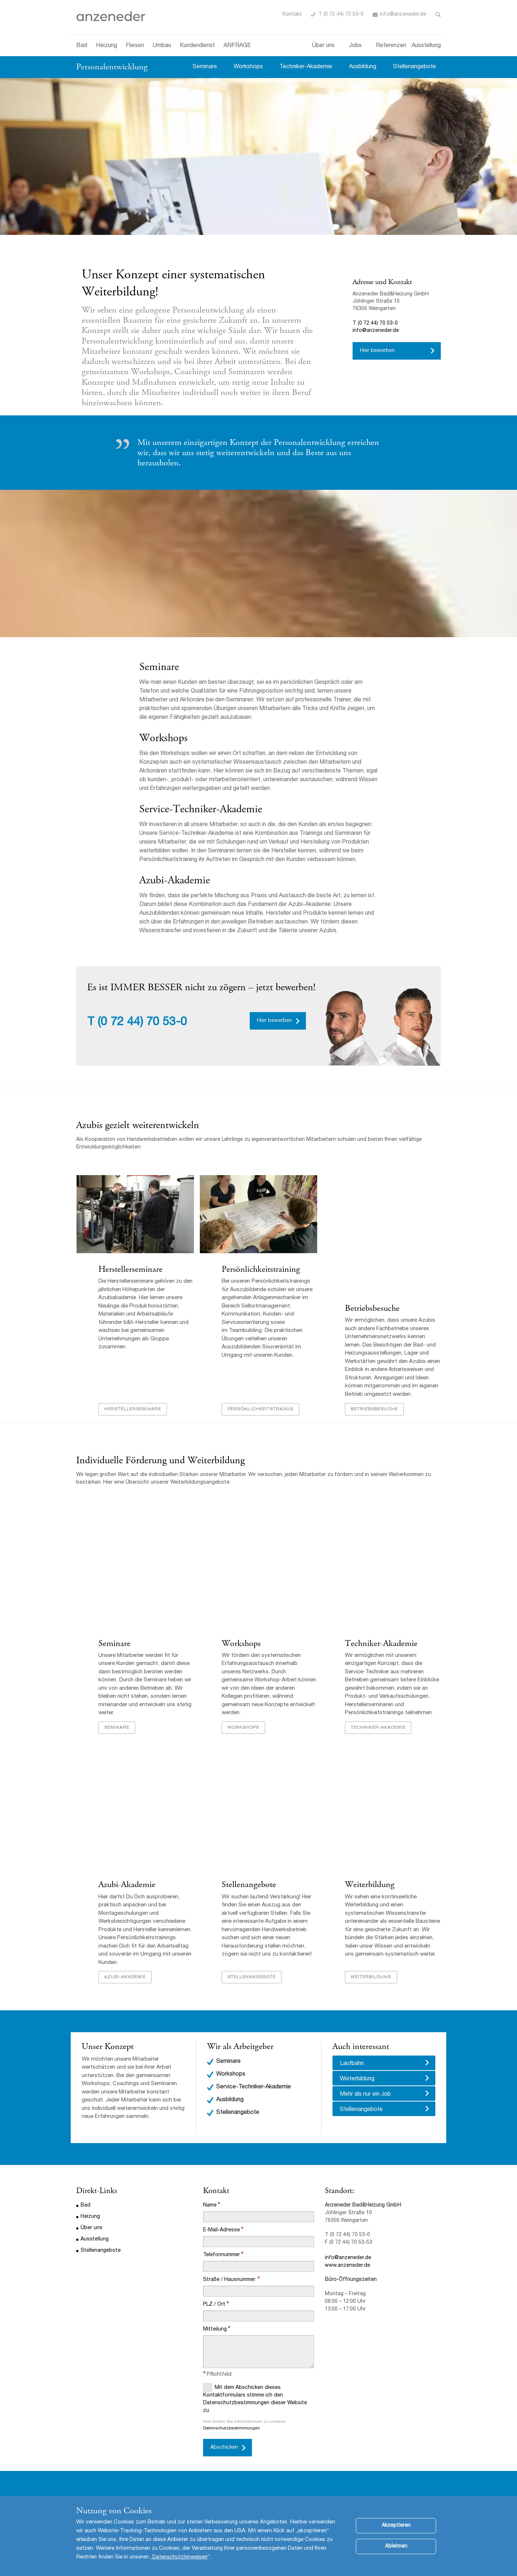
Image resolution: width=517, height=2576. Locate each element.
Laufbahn (352, 2064)
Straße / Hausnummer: (229, 2280)
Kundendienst (197, 46)
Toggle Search (438, 14)
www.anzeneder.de (347, 2266)
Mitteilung (215, 2329)
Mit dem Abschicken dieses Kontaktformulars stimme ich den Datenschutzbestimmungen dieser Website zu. (255, 2398)
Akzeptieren (396, 2525)
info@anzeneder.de (403, 14)
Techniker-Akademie (306, 67)
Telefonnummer (221, 2255)
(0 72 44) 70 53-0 (142, 1023)
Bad (81, 46)
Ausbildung (362, 67)
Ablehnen (396, 2546)
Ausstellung (426, 46)
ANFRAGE (237, 46)
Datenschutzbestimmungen (231, 2428)
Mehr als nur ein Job (365, 2095)
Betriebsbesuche (372, 1309)
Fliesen (135, 46)
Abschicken (224, 2448)
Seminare (205, 67)
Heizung (106, 46)
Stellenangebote (414, 67)
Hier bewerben (377, 350)
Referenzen (391, 46)
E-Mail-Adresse (221, 2230)
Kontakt (292, 14)
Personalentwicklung (112, 67)
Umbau (162, 46)
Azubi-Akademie (126, 1885)
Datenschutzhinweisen (179, 2557)
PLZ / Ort (214, 2305)
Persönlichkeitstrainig (260, 1410)
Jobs (355, 46)
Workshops (248, 67)
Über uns (323, 46)
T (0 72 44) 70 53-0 (341, 14)
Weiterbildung (369, 1885)
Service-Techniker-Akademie (200, 809)
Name (210, 2205)
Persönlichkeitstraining (260, 1270)
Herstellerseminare (130, 1270)
